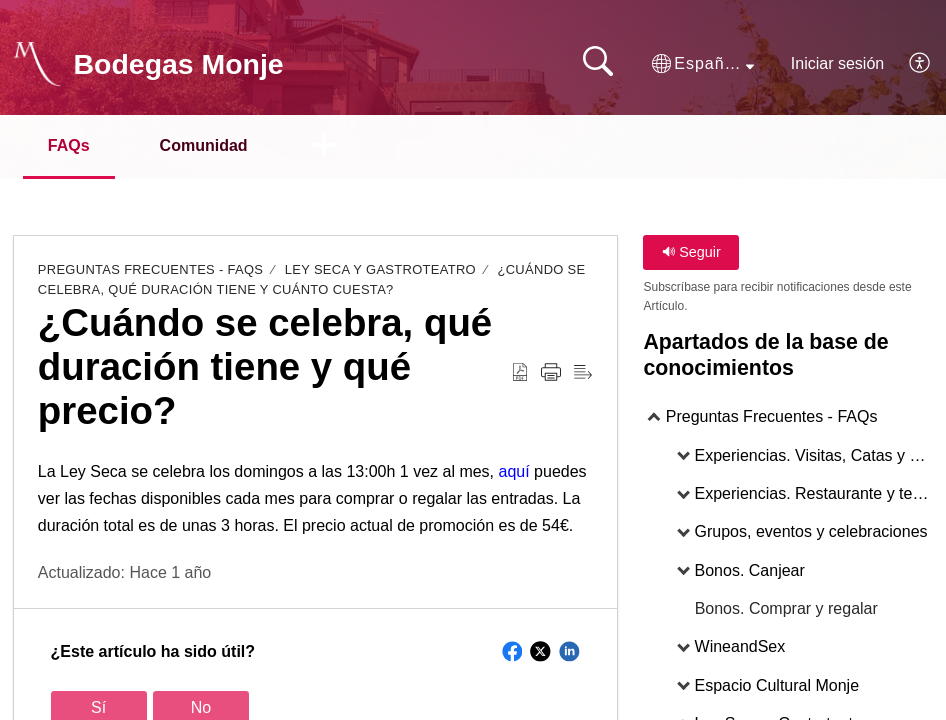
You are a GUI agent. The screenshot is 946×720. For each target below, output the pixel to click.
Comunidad (204, 145)
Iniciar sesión (837, 63)
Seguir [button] (691, 252)
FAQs (69, 145)
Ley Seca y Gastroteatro (380, 269)
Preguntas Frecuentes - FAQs (151, 269)
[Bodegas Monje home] (37, 64)
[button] (703, 64)
